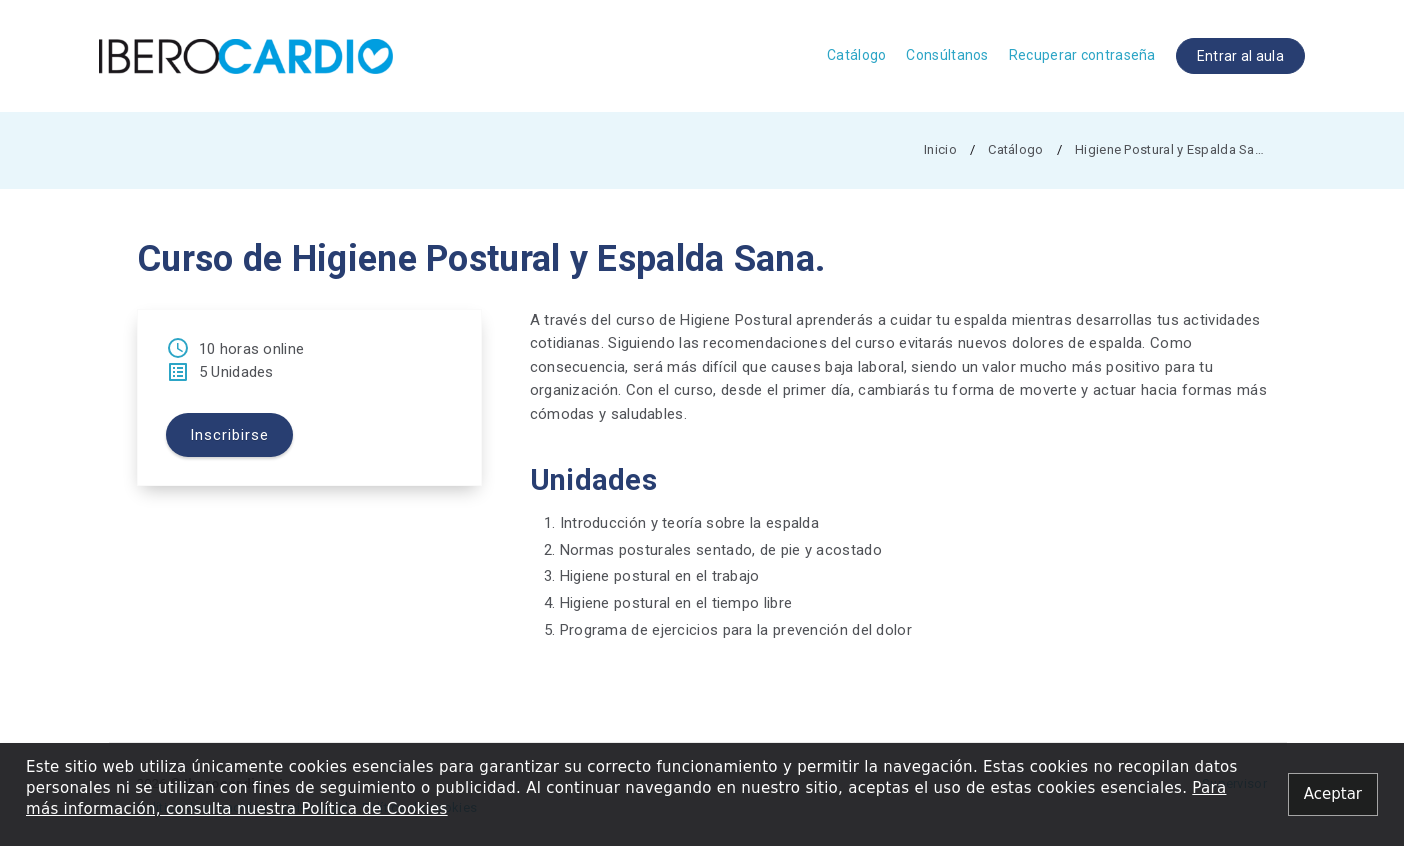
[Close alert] (1333, 794)
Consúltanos (947, 55)
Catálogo (856, 55)
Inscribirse (229, 435)
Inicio (940, 149)
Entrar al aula (1240, 56)
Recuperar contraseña (1082, 55)
